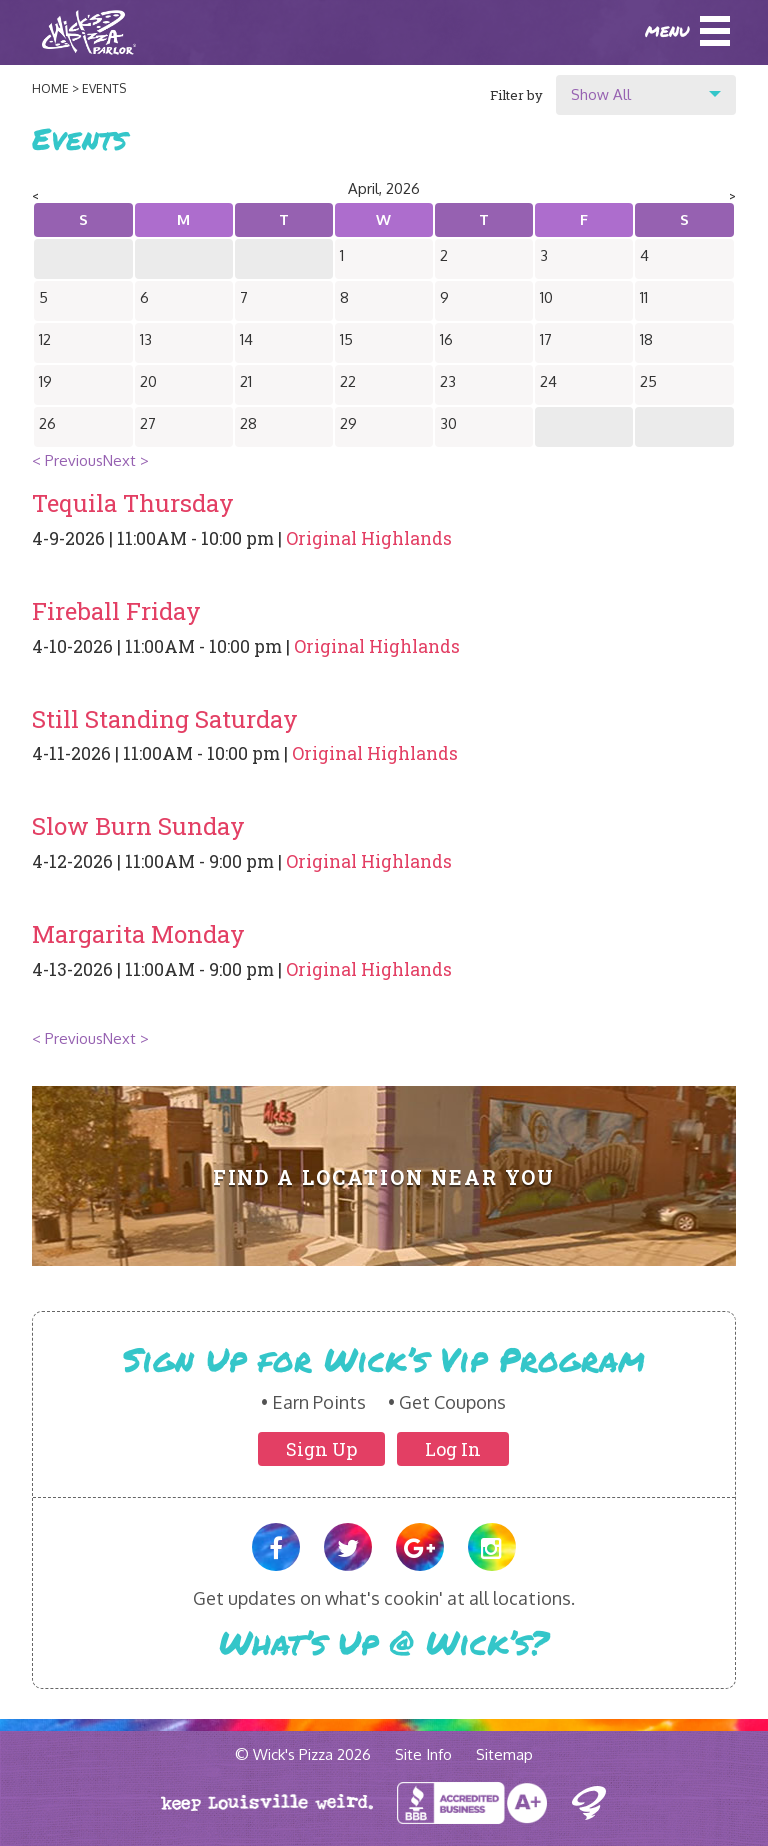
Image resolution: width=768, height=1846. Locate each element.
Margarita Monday (138, 934)
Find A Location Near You (384, 1177)
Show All (601, 94)
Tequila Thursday (133, 503)
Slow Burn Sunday (138, 826)
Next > (126, 460)
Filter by (516, 95)
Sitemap (504, 1754)
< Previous (67, 460)
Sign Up (321, 1449)
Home (50, 88)
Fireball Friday (116, 611)
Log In (453, 1449)
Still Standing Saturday (165, 719)
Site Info (423, 1754)
